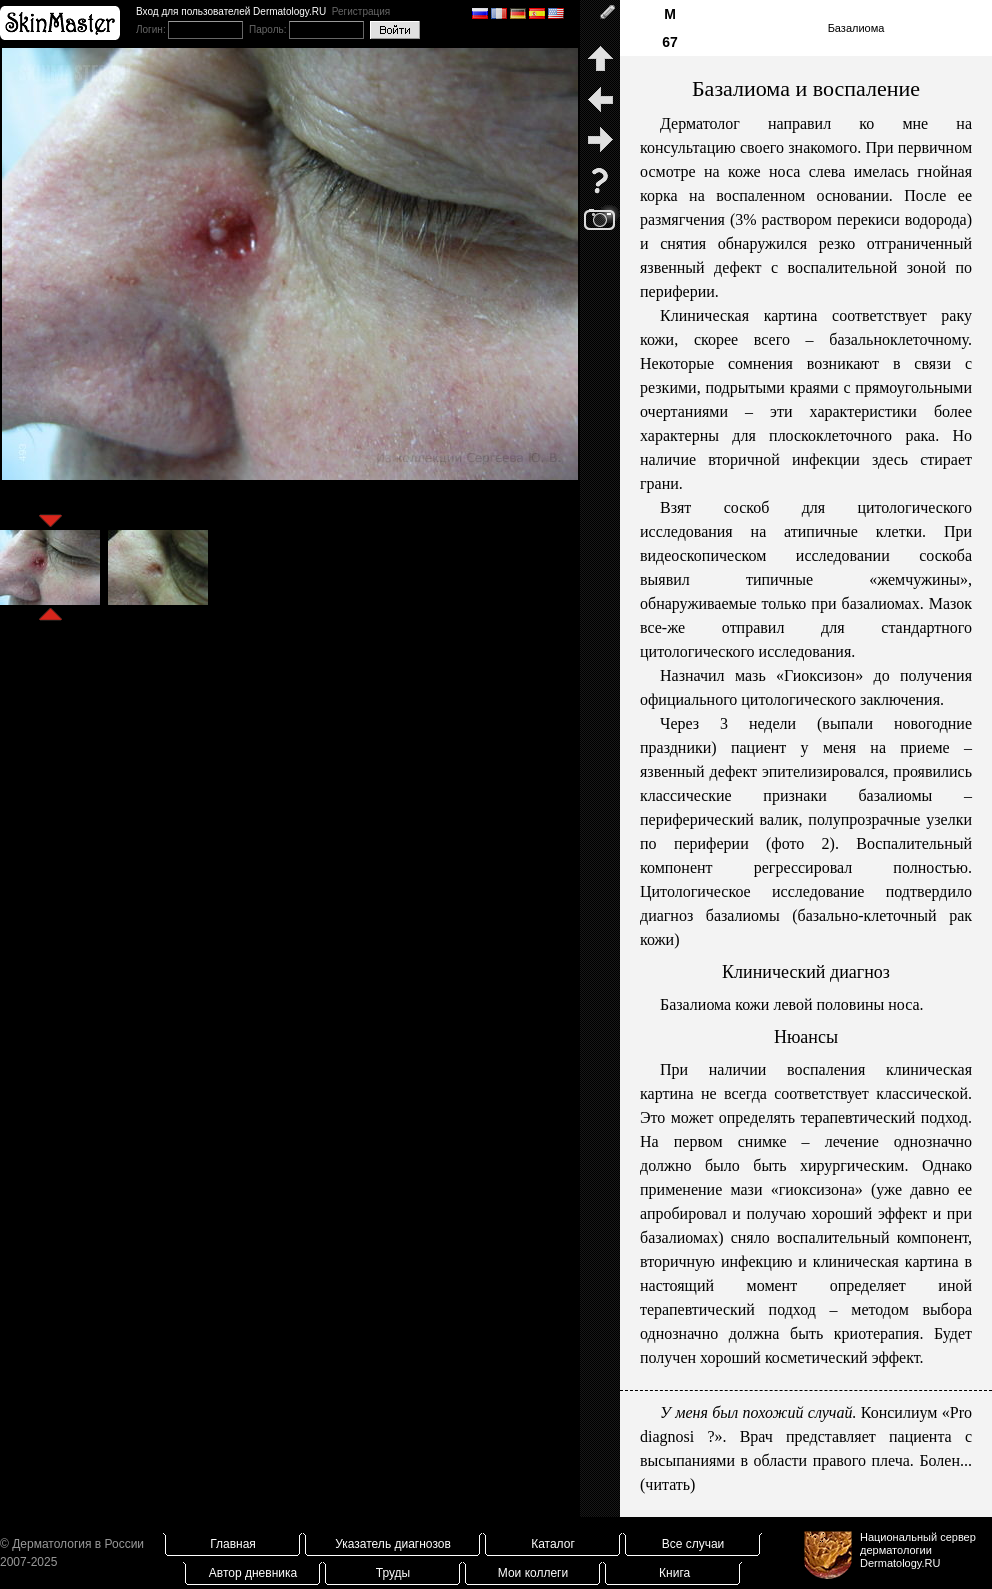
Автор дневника (253, 1573)
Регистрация (361, 11)
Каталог (553, 1544)
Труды (393, 1573)
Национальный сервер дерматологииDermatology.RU (918, 1550)
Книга (674, 1573)
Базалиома (856, 28)
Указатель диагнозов (393, 1544)
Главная (233, 1544)
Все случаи (693, 1544)
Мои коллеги (533, 1573)
